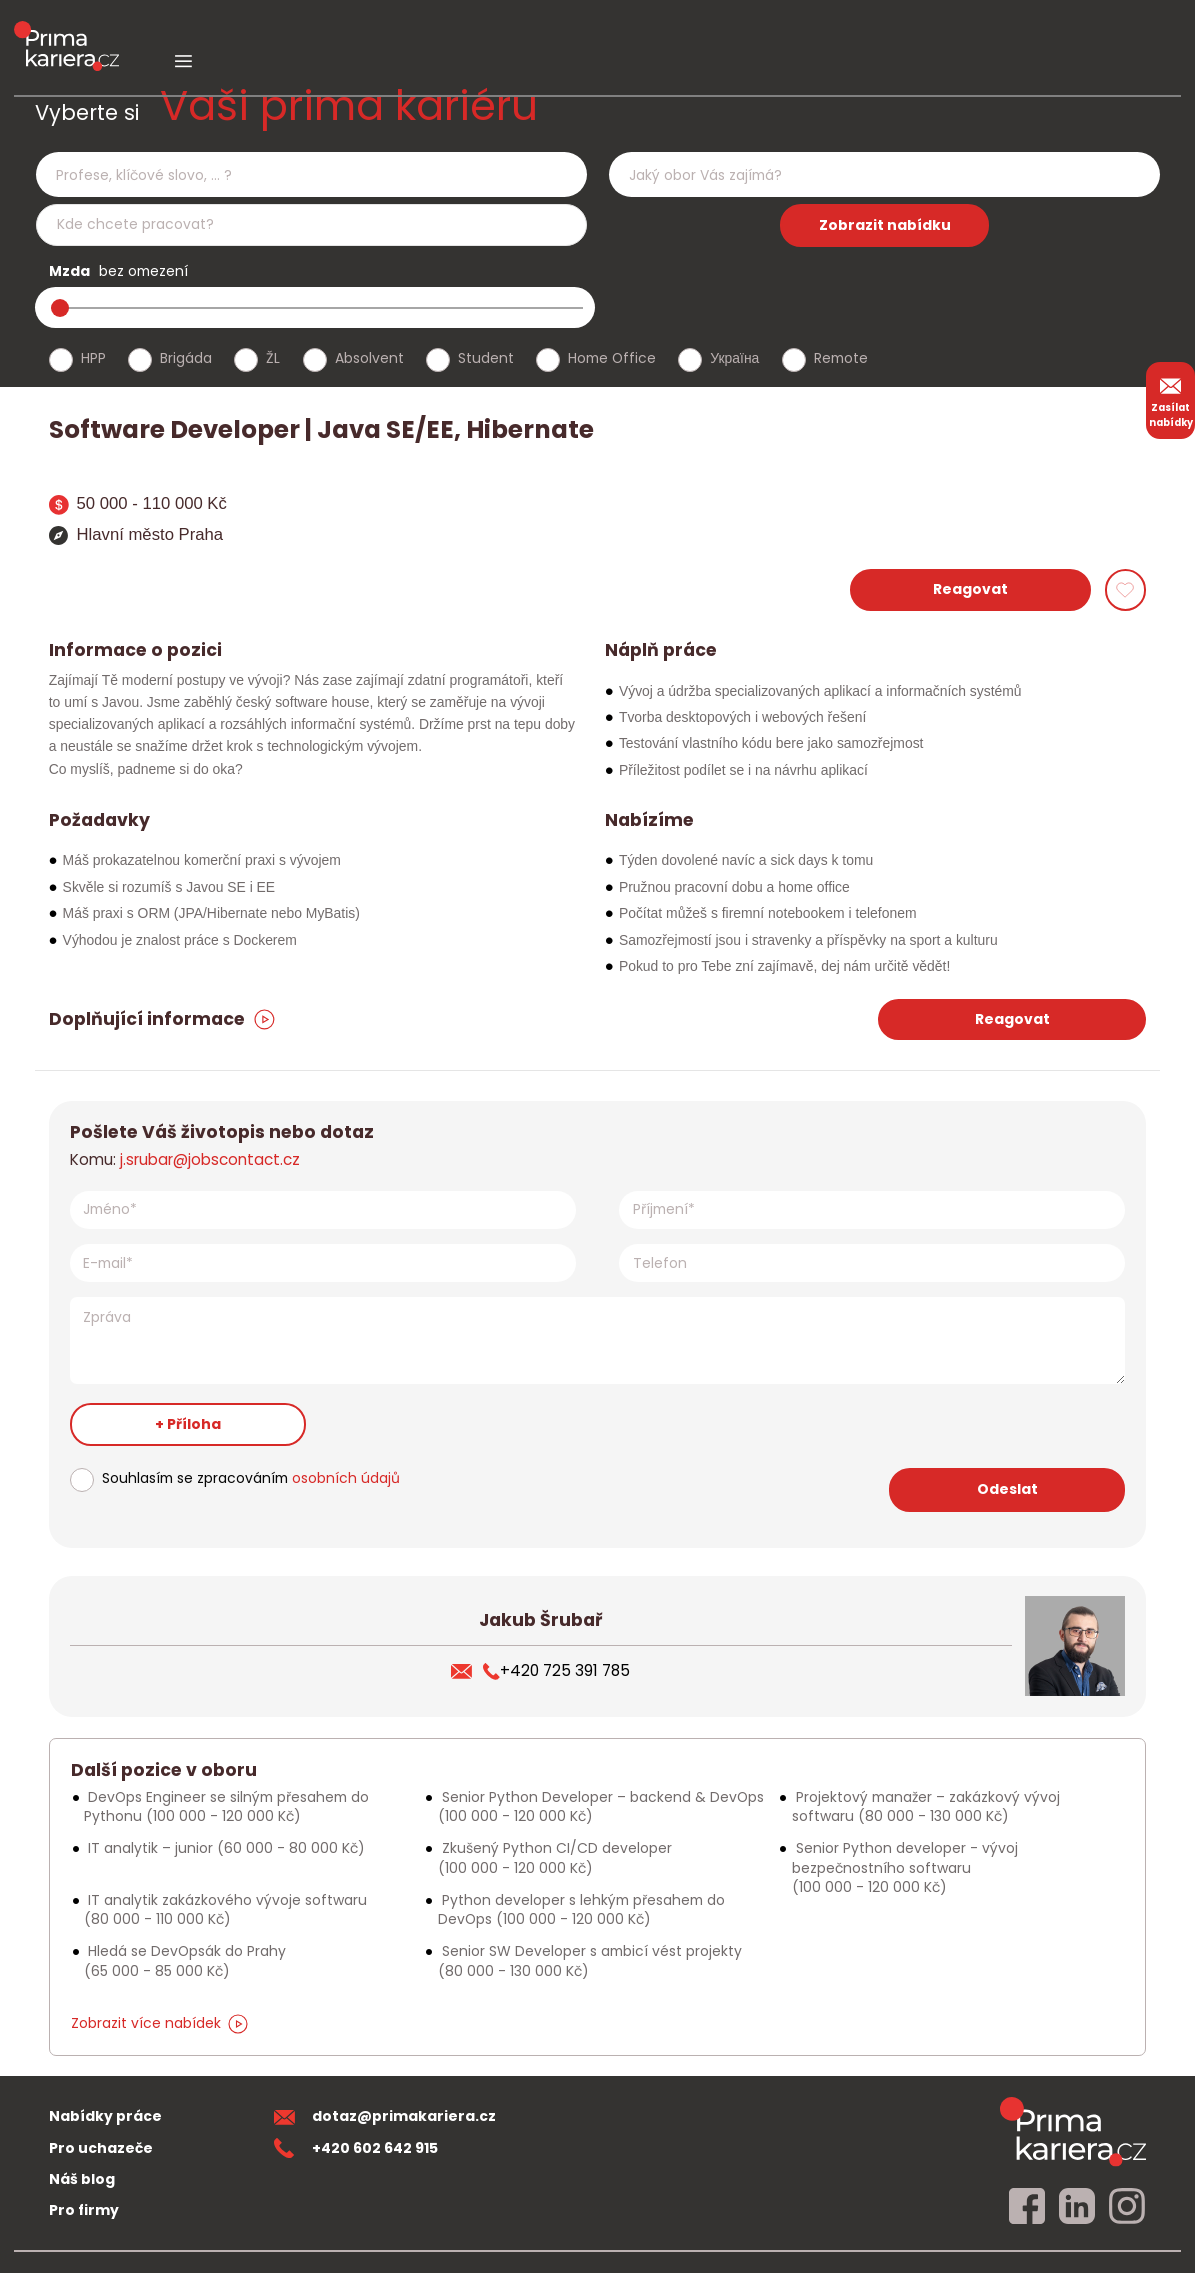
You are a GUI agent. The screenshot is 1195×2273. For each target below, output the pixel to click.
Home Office (612, 358)
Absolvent (369, 358)
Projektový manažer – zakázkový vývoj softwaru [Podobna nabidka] (926, 1806)
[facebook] (1027, 2207)
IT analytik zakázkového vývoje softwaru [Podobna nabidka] (225, 1909)
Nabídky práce (105, 2116)
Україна (734, 358)
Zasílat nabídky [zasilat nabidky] (1171, 400)
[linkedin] (1077, 2207)
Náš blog (82, 2179)
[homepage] (1073, 2131)
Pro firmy (84, 2210)
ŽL (273, 358)
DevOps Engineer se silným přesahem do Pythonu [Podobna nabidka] (226, 1806)
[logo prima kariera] (66, 31)
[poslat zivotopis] (467, 1670)
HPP (93, 358)
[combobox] (311, 174)
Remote (841, 358)
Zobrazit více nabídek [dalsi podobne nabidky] (159, 2023)
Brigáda (186, 358)
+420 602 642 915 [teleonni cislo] (356, 2148)
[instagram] (1127, 2207)
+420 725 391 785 (556, 1670)
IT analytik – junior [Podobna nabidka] (224, 1848)
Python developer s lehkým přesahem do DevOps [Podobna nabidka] (581, 1909)
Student (486, 358)
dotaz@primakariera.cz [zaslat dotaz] (385, 2116)
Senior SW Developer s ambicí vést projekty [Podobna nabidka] (590, 1960)
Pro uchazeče (101, 2148)
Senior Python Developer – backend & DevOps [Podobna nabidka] (601, 1806)
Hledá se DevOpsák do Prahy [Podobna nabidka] (185, 1960)
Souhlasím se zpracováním (251, 1478)
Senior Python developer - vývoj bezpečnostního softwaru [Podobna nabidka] (905, 1867)
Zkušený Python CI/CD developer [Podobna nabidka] (555, 1857)
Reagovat (970, 589)
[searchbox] (299, 175)
